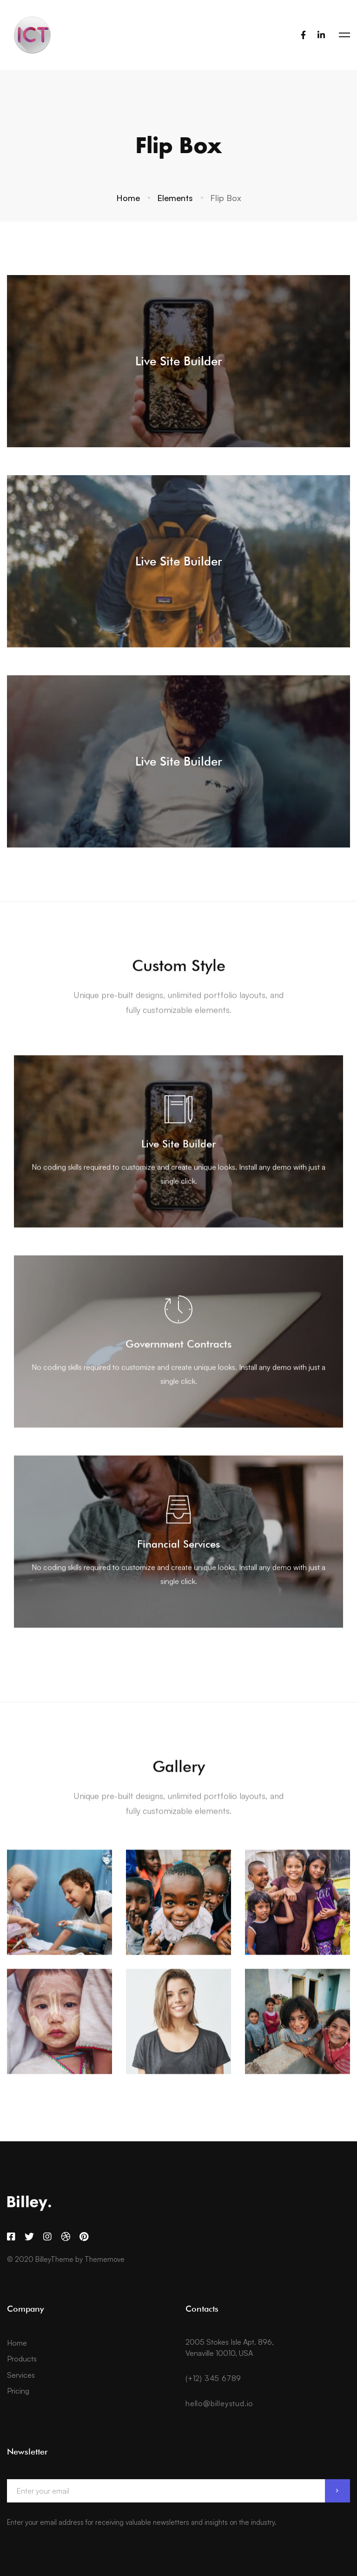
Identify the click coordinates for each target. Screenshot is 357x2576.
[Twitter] (29, 2237)
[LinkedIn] (321, 34)
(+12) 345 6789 (213, 2378)
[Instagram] (47, 2237)
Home (128, 198)
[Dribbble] (65, 2237)
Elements (175, 198)
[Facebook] (303, 34)
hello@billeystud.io (219, 2403)
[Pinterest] (84, 2237)
